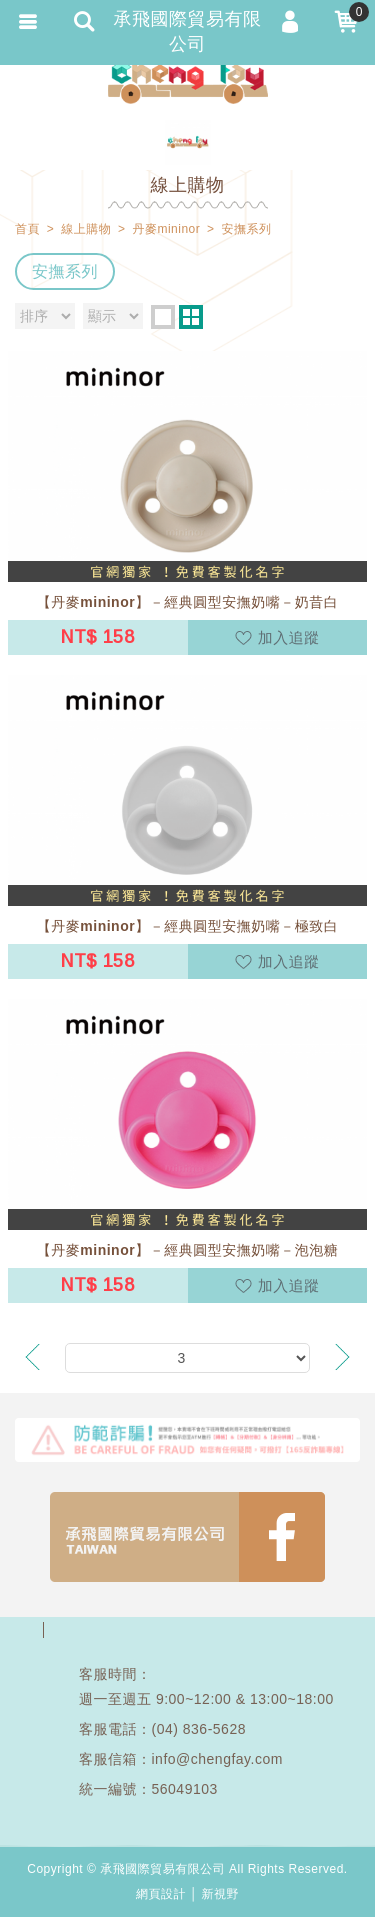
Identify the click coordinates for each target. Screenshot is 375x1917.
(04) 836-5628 (199, 1729)
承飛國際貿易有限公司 (188, 80)
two (191, 317)
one (163, 317)
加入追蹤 (289, 637)
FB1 (187, 1537)
